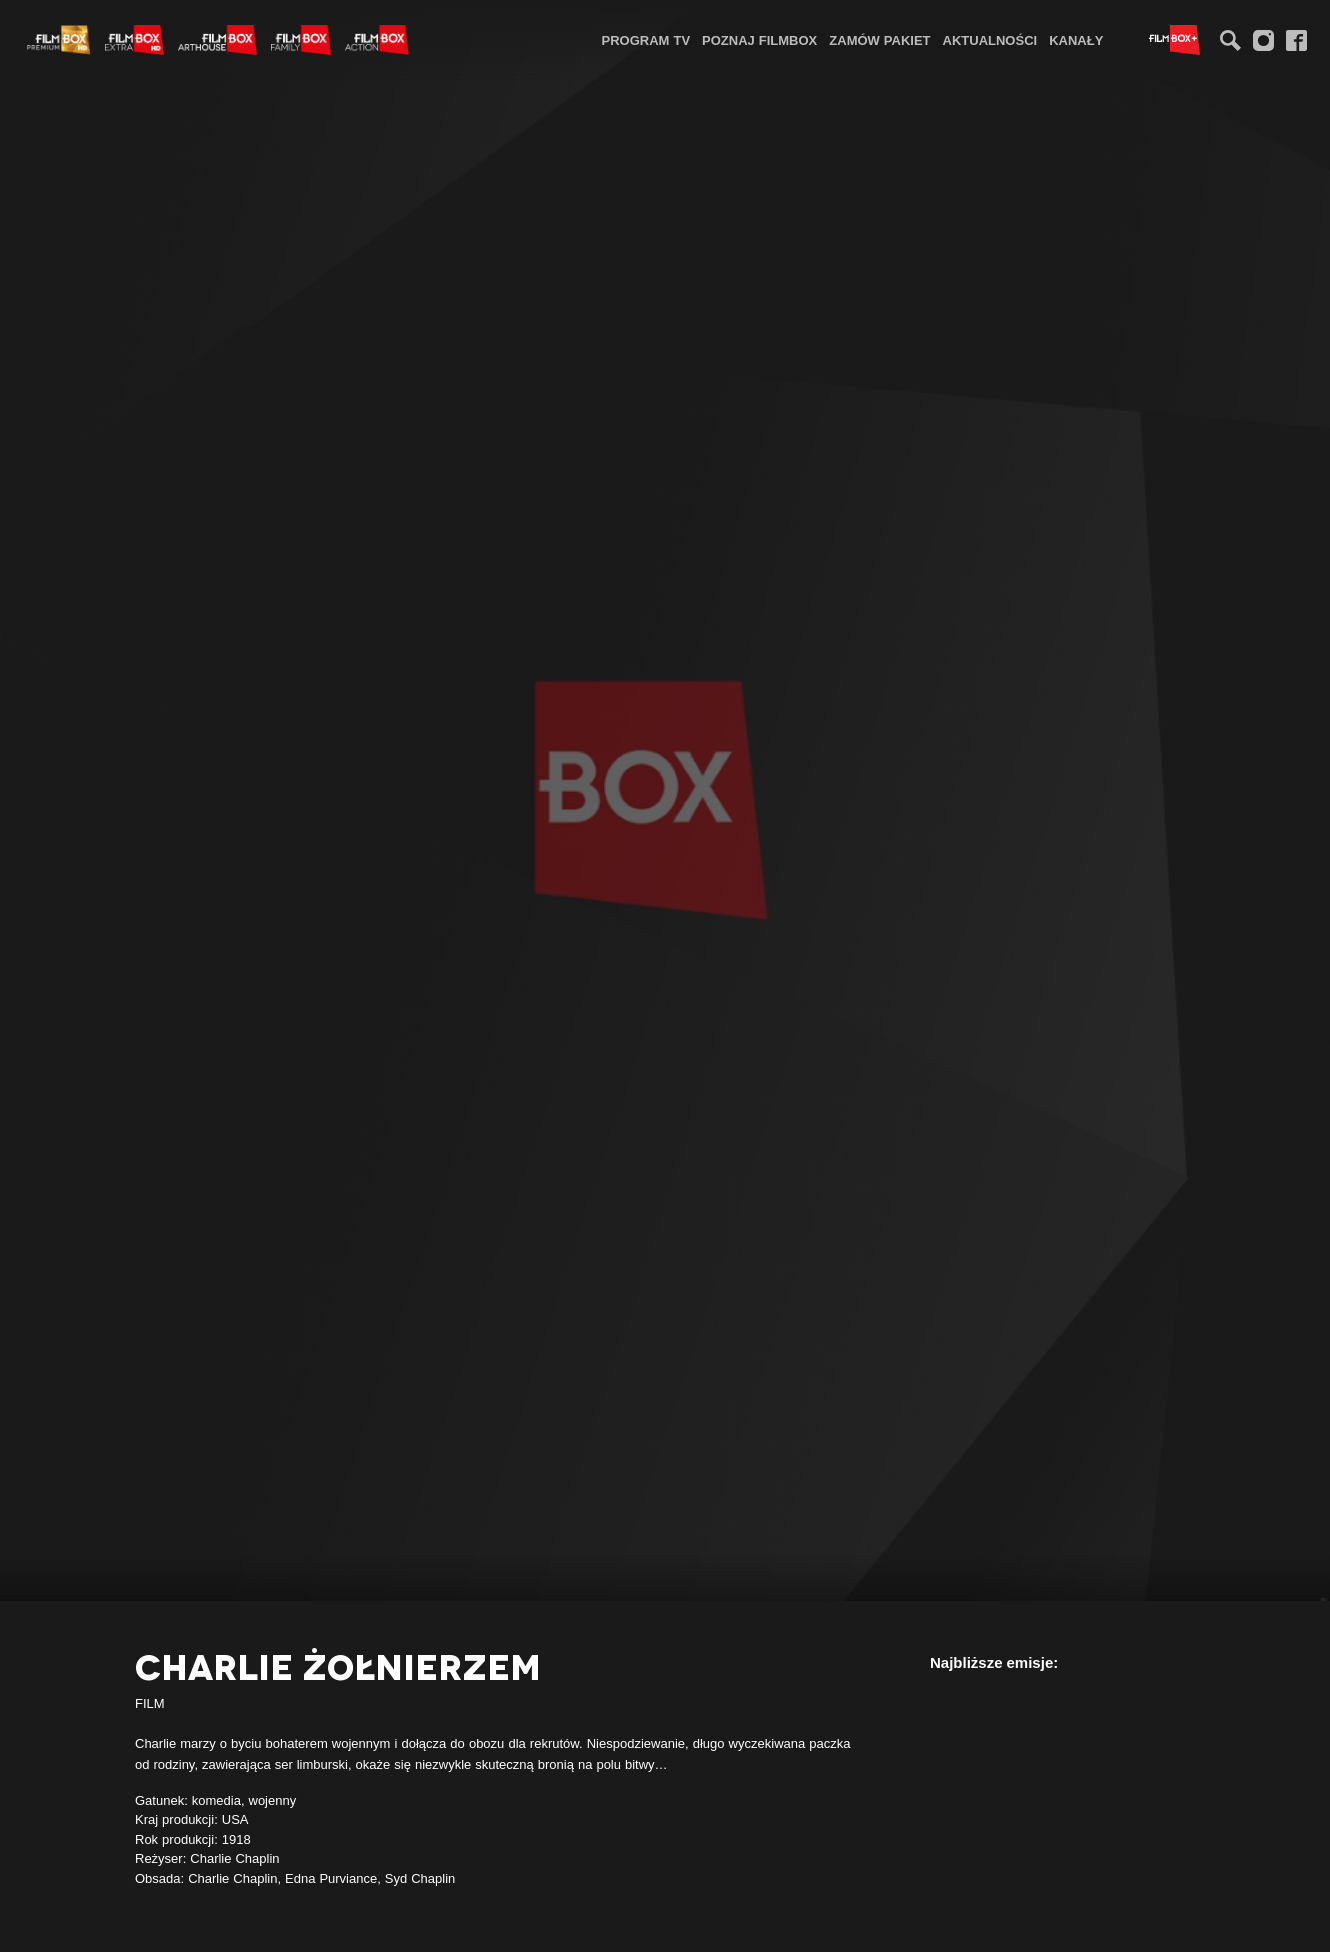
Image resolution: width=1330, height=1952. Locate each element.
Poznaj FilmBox (759, 40)
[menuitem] (646, 39)
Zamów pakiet (879, 40)
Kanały (1076, 40)
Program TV (646, 40)
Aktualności (990, 40)
